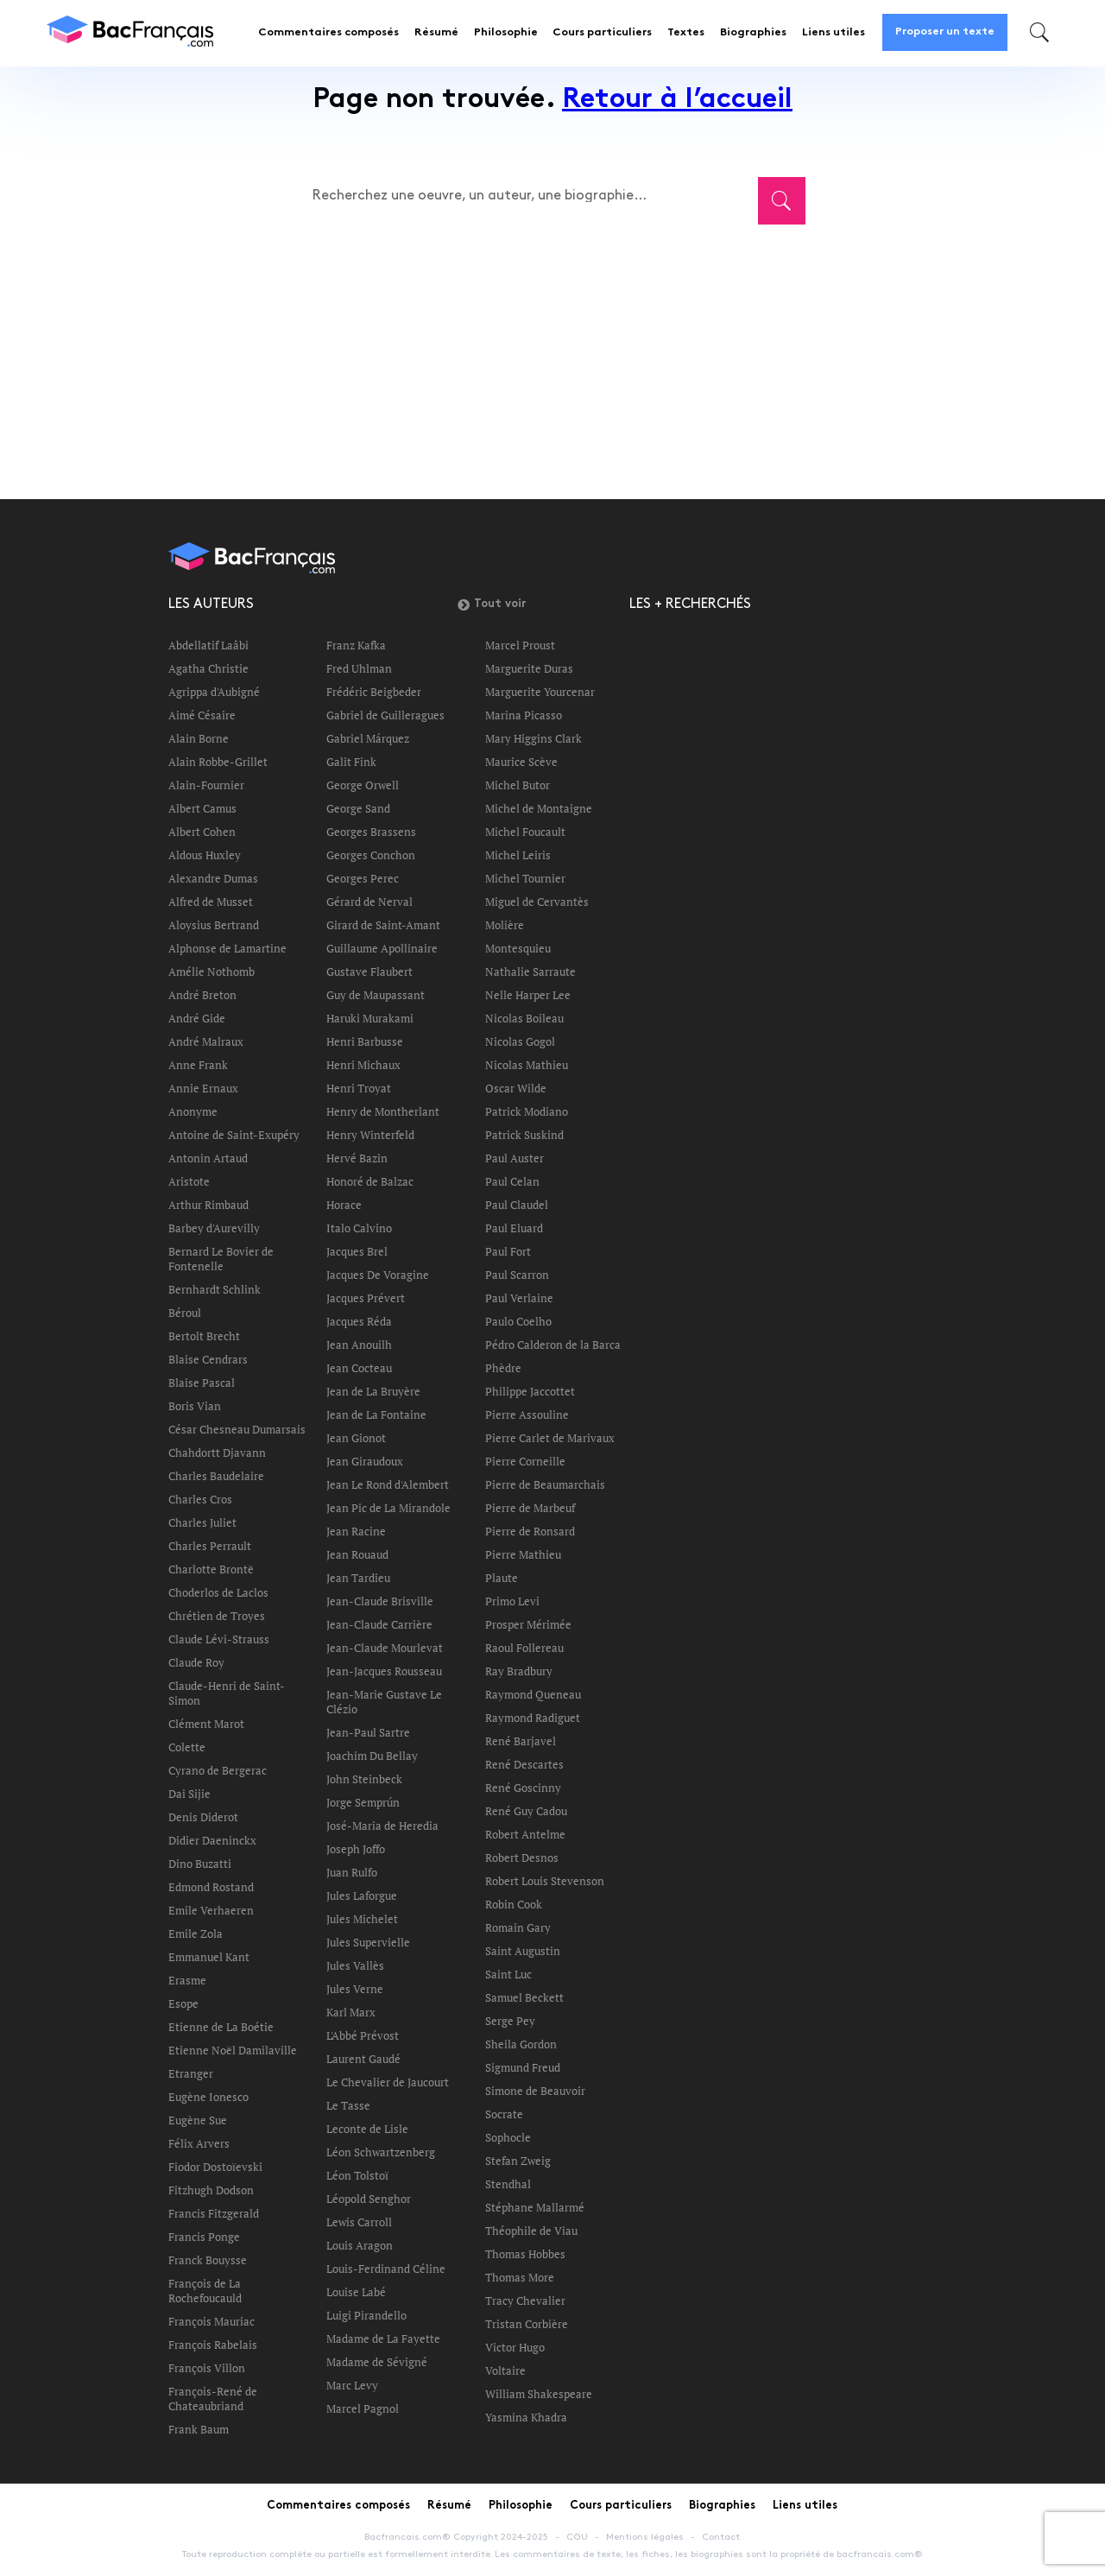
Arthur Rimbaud (208, 1204)
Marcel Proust (520, 645)
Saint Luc (508, 1974)
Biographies (753, 33)
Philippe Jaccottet (530, 1391)
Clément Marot (206, 1723)
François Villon (206, 2368)
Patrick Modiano (526, 1111)
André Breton (202, 995)
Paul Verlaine (519, 1298)
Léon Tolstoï (357, 2175)
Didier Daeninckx (212, 1840)
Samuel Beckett (524, 1997)
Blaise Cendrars (208, 1359)
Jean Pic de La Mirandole (388, 1508)
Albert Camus (202, 808)
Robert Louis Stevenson (544, 1881)
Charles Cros (200, 1499)
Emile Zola (195, 1933)
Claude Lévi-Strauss (218, 1639)
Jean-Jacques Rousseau (384, 1671)
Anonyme (193, 1111)
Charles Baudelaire (216, 1476)
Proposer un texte (944, 32)
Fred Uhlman (359, 668)
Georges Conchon (370, 855)
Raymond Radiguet (532, 1717)
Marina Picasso (523, 715)
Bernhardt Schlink (214, 1289)
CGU (577, 2537)
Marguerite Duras (529, 668)
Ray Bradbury (518, 1671)
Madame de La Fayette (383, 2338)
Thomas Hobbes (525, 2254)
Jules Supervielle (368, 1942)
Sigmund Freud (522, 2067)
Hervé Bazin (357, 1158)
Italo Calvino (359, 1228)
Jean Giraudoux (364, 1461)
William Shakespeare (538, 2394)
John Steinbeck (364, 1779)
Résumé (436, 33)
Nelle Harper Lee (528, 995)
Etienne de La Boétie (221, 2027)
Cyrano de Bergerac (217, 1770)
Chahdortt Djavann (217, 1452)
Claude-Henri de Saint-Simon (226, 1693)
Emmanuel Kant (208, 1957)
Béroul (184, 1312)
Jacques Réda (359, 1321)
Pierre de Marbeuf (530, 1508)
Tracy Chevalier (525, 2300)
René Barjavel (520, 1741)
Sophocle (508, 2137)
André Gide (196, 1018)
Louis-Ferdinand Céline (385, 2268)
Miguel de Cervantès (537, 901)
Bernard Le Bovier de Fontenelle (221, 1259)
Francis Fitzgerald (213, 2213)
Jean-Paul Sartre (368, 1732)
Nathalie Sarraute (530, 971)
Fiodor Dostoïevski (215, 2166)
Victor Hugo (515, 2347)
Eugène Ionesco (208, 2096)
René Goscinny (523, 1787)
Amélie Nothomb (211, 971)
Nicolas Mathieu (526, 1065)
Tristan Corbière (526, 2324)
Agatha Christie (208, 668)
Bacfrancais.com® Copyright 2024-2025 (456, 2537)
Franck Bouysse (207, 2260)
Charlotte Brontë (211, 1569)
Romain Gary (518, 1927)
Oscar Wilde (515, 1088)
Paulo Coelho (518, 1321)
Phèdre (503, 1368)
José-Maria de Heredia (382, 1825)
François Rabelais (212, 2344)
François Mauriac (211, 2321)
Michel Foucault (525, 831)
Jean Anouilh (359, 1344)
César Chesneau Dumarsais (237, 1429)
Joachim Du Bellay (372, 1755)
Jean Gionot (356, 1438)
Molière (504, 925)
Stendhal (508, 2184)
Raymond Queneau (533, 1694)
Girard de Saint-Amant (383, 925)
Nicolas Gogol (520, 1041)
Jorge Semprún (363, 1802)
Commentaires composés (328, 33)
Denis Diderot (203, 1817)
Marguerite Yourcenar (540, 691)
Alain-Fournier (206, 785)
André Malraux (205, 1041)
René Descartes (524, 1764)
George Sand (358, 808)
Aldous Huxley (204, 855)
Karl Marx (351, 2012)
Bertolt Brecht (204, 1336)
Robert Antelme (525, 1834)
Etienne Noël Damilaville (232, 2050)
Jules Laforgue (361, 1895)
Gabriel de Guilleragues (385, 715)
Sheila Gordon (521, 2044)
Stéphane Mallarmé (534, 2207)
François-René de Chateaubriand (212, 2398)
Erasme (187, 1980)
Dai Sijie (189, 1793)
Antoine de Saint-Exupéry (234, 1134)
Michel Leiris (518, 855)
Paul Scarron (517, 1274)
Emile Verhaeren (211, 1910)
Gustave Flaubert (369, 971)
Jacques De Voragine (377, 1274)
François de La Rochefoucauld (205, 2290)
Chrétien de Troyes (216, 1615)
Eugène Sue (197, 2120)
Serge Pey (510, 2021)
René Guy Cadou (526, 1811)
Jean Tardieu (358, 1577)
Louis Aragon (359, 2245)
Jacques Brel (357, 1251)
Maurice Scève (521, 761)
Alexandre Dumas (213, 878)
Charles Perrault (209, 1546)
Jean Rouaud (357, 1554)
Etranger (190, 2073)
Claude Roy (196, 1662)
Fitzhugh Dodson (211, 2190)
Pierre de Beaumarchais (545, 1484)
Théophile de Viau (531, 2230)
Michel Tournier (525, 878)
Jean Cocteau (359, 1368)
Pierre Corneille (525, 1461)
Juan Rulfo (351, 1872)
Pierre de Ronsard (530, 1531)
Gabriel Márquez (367, 738)
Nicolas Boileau (524, 1018)
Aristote (189, 1181)
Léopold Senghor (368, 2198)
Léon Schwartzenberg (380, 2152)
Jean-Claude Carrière (379, 1624)
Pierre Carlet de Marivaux (550, 1438)
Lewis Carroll (359, 2222)
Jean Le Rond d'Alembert (387, 1484)
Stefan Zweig (518, 2160)
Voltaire (505, 2370)
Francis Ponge (204, 2236)
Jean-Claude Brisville (379, 1601)
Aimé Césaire (202, 715)
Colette (186, 1747)
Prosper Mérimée (528, 1624)
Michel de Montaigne (538, 808)
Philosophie (506, 33)
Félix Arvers (199, 2143)
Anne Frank (198, 1065)
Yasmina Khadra (526, 2417)
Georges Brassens (371, 831)
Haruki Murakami (370, 1018)
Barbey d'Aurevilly (214, 1228)
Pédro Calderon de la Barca (553, 1344)
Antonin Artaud (208, 1158)
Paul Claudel (516, 1204)
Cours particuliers (602, 33)
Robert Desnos (522, 1857)
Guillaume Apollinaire (382, 948)
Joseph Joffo (355, 1849)
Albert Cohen (202, 831)
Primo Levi (512, 1601)
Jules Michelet (362, 1919)
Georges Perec (362, 878)
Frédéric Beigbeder (373, 691)
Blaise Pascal (201, 1382)
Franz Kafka (356, 645)
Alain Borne (198, 738)
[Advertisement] (552, 350)
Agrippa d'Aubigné (214, 691)
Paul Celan (512, 1181)
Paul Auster (514, 1158)
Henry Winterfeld (370, 1134)
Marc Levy (352, 2385)
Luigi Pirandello (366, 2315)
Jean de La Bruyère (373, 1391)
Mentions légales (645, 2537)
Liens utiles (833, 33)
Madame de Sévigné (376, 2362)
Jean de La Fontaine (376, 1414)
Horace (344, 1204)
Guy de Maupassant (375, 995)
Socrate (504, 2114)
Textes (685, 33)
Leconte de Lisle (367, 2128)
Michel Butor (517, 785)
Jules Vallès (355, 1965)
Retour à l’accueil (677, 100)
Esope (183, 2003)
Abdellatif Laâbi (208, 645)
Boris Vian (194, 1406)
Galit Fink (351, 761)
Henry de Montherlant (382, 1111)
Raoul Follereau (524, 1647)
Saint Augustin (522, 1951)
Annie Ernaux (203, 1088)
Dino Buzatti (199, 1863)
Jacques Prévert (365, 1298)
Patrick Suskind (524, 1134)
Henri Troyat (358, 1088)
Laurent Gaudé (363, 2058)
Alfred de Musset (210, 901)
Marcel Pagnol (362, 2408)
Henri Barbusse (364, 1041)
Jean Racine (356, 1531)
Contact (721, 2537)
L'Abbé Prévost (362, 2035)
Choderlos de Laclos (218, 1592)
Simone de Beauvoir (535, 2090)
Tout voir (492, 604)
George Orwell (362, 785)
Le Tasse (348, 2105)
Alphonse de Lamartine (227, 948)
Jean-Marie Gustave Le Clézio (384, 1702)
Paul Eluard (514, 1228)
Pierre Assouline (527, 1414)
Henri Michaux (363, 1065)
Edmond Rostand (211, 1887)
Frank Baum (198, 2429)
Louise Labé (356, 2292)
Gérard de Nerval (369, 901)
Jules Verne (354, 1989)
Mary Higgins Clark (533, 738)
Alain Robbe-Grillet (218, 761)
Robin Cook (513, 1904)
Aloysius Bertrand (213, 925)
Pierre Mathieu (523, 1554)
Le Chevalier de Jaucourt (387, 2082)
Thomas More (519, 2277)
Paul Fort (508, 1251)
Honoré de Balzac (370, 1181)
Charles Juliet (202, 1522)
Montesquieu (518, 948)
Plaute (501, 1577)
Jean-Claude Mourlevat (384, 1647)
